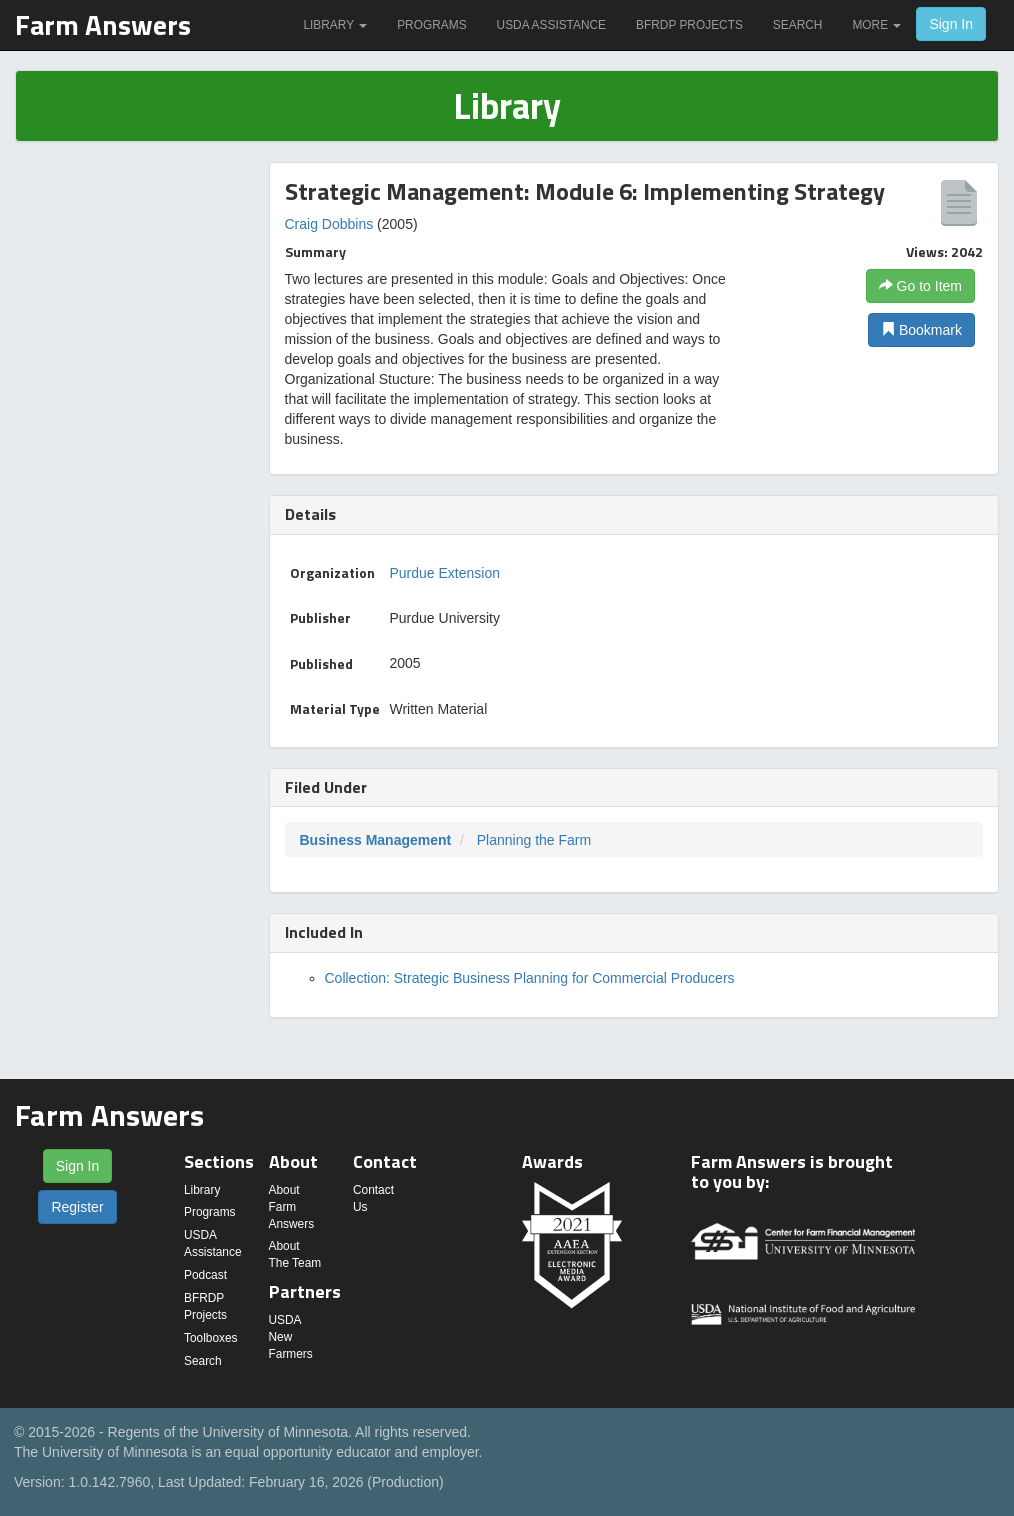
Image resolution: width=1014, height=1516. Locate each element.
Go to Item (920, 286)
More (876, 25)
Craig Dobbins (329, 224)
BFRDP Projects (689, 25)
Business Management (376, 840)
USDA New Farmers (291, 1337)
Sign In (951, 24)
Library (335, 25)
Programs (431, 25)
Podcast (205, 1275)
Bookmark (921, 330)
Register (77, 1207)
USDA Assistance (551, 25)
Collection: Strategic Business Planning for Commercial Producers (530, 978)
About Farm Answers (292, 1207)
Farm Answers (103, 24)
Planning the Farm (534, 840)
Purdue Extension (445, 573)
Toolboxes (211, 1338)
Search (798, 25)
